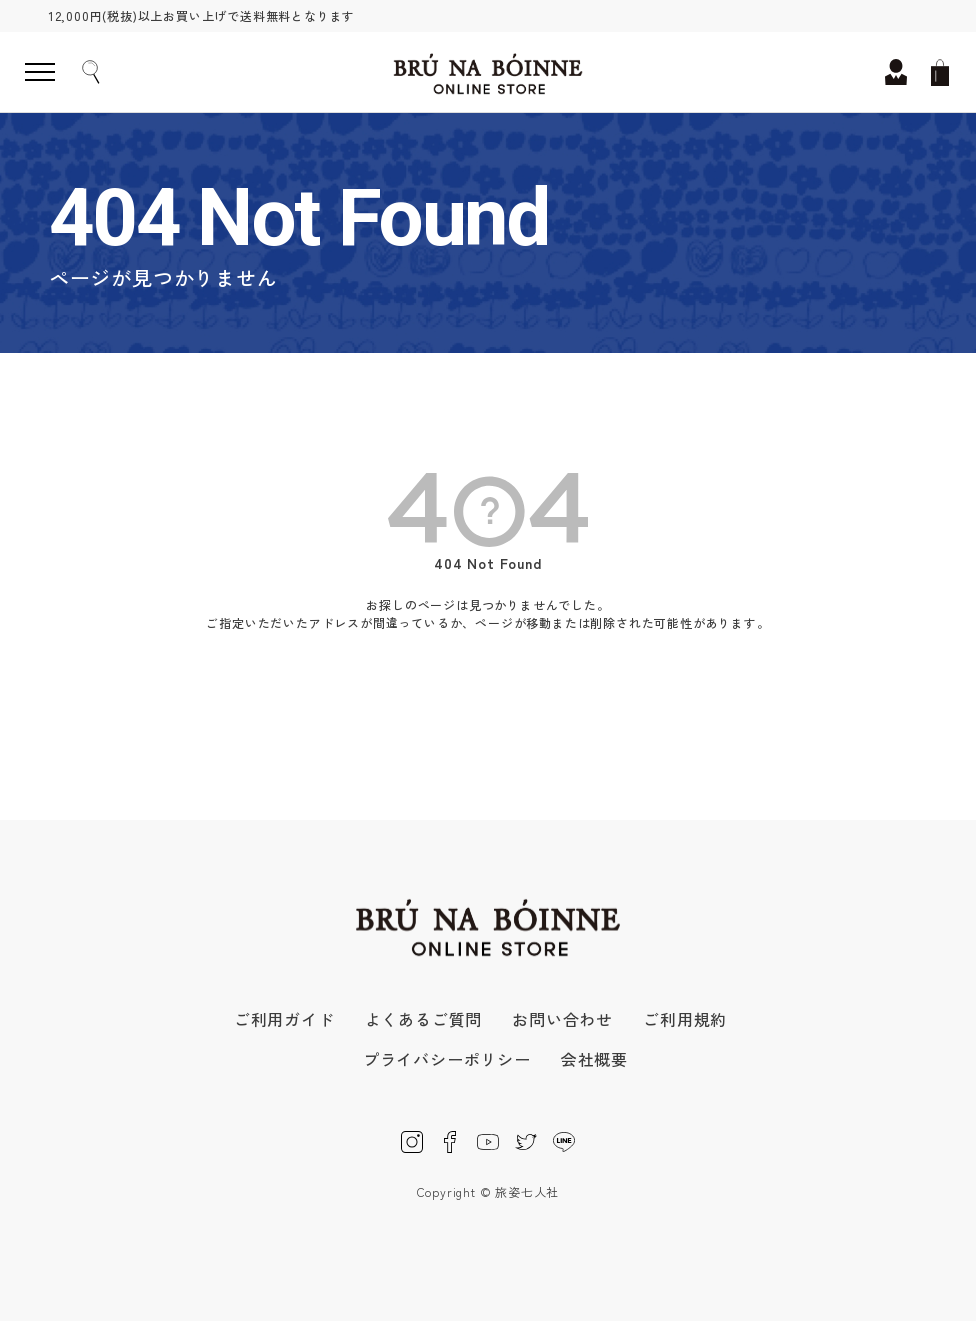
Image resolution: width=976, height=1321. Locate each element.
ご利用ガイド (284, 1019)
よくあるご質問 (424, 1019)
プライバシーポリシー (447, 1059)
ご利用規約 (685, 1019)
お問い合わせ (562, 1019)
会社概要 (594, 1059)
